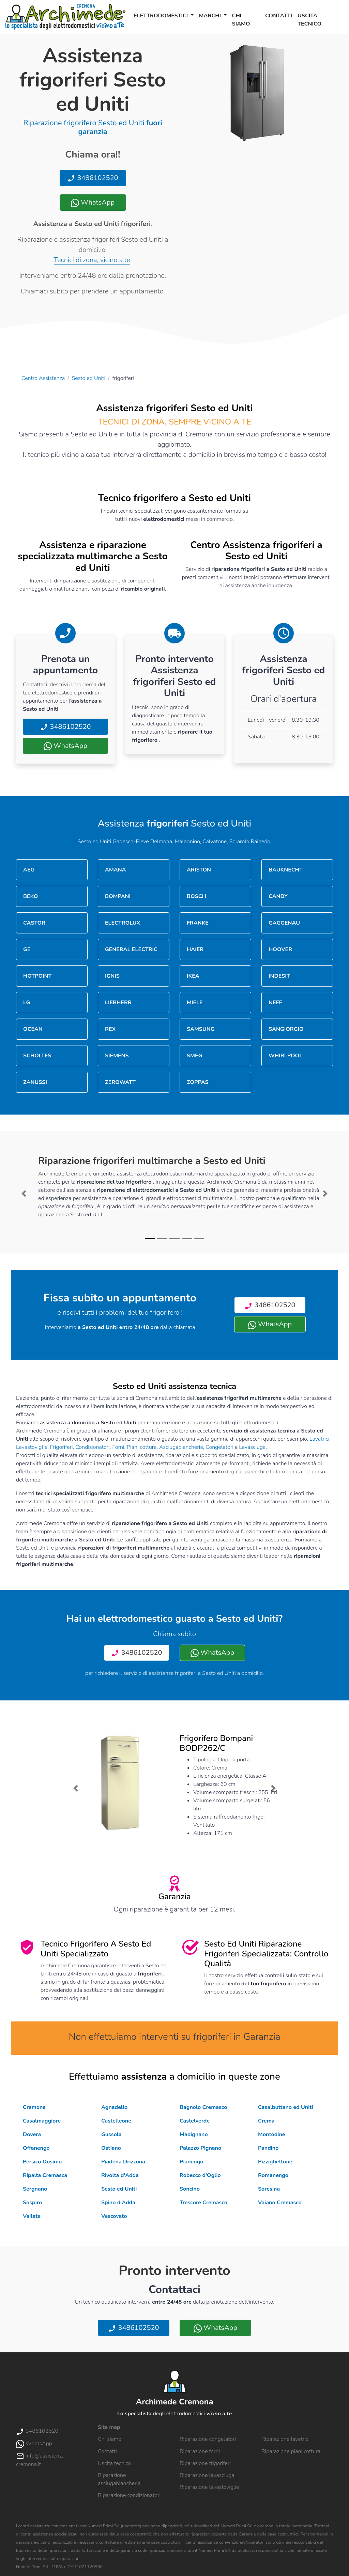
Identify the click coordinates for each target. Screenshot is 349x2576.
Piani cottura (142, 1447)
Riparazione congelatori (208, 2439)
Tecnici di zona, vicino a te (92, 260)
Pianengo (191, 2161)
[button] (24, 1193)
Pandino (268, 2148)
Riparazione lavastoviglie (209, 2487)
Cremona (34, 2107)
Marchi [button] (211, 15)
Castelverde (195, 2121)
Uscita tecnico (309, 20)
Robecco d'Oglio (200, 2175)
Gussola (111, 2134)
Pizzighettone (275, 2161)
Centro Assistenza (43, 378)
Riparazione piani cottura (290, 2451)
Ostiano (111, 2148)
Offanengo (36, 2148)
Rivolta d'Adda (120, 2175)
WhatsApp (93, 202)
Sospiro (32, 2202)
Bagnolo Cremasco (203, 2107)
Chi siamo (241, 20)
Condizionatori (92, 1447)
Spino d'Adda (118, 2202)
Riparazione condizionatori (129, 2495)
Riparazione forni (200, 2451)
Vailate (32, 2216)
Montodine (271, 2134)
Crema (266, 2121)
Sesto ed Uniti (89, 378)
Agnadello (114, 2107)
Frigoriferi (61, 1447)
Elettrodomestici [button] (161, 15)
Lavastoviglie (31, 1447)
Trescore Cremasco (203, 2202)
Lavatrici (319, 1439)
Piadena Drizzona (123, 2161)
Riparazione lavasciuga (207, 2475)
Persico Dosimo (42, 2161)
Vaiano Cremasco (280, 2202)
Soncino (190, 2189)
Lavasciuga (252, 1447)
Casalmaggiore (42, 2121)
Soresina (269, 2189)
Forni (118, 1447)
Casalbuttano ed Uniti (285, 2107)
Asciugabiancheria (181, 1447)
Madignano (194, 2134)
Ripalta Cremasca (45, 2175)
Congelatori (219, 1447)
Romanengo (273, 2175)
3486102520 (92, 177)
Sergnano (35, 2189)
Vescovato (114, 2216)
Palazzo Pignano (200, 2148)
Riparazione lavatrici (285, 2439)
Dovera (32, 2134)
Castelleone (116, 2121)
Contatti (278, 15)
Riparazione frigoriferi (205, 2463)
